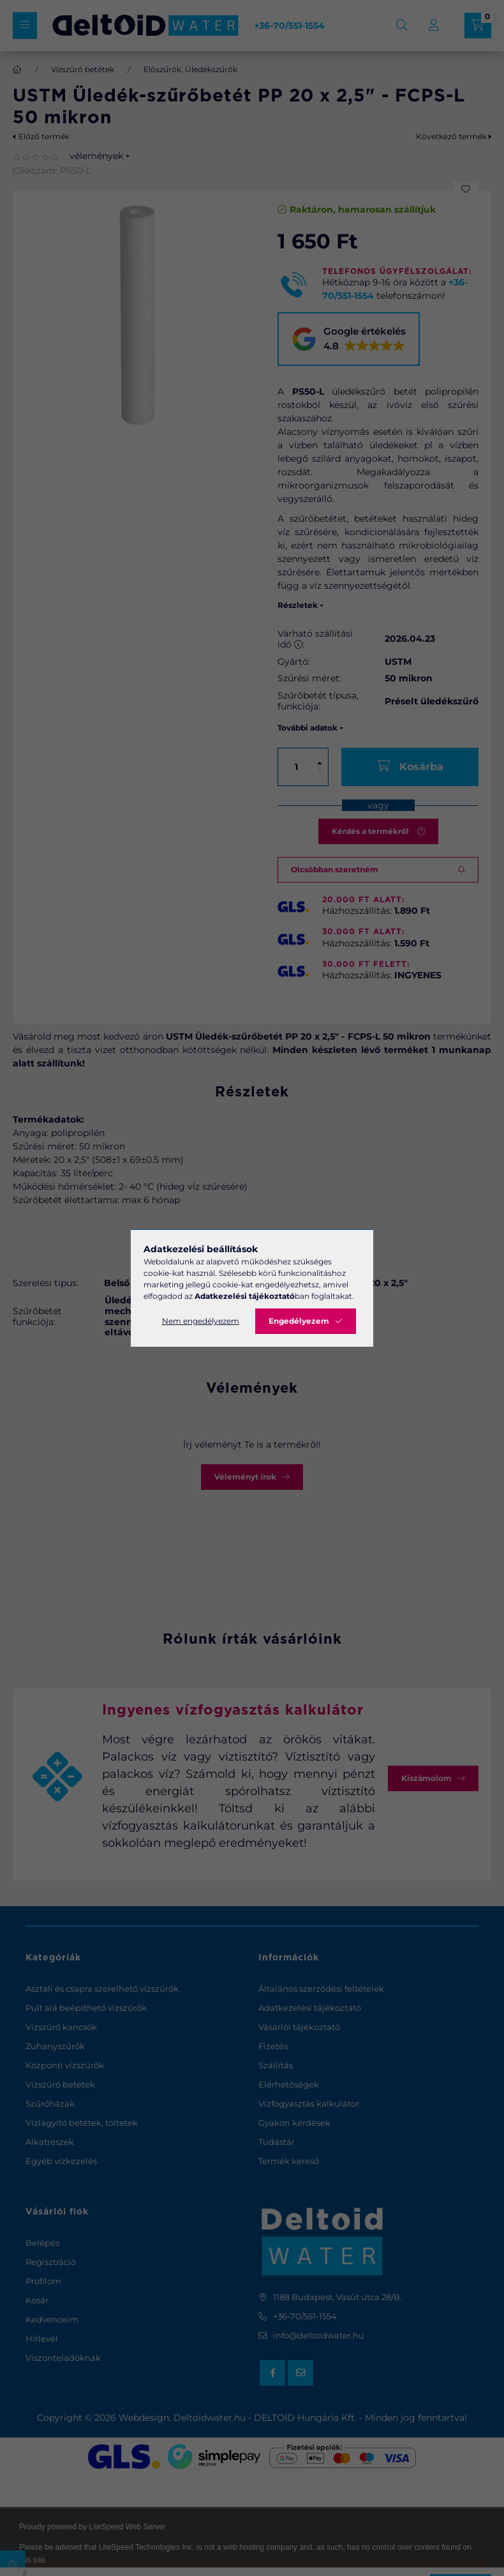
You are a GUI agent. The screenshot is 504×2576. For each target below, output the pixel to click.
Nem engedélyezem (200, 1321)
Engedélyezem (299, 1321)
